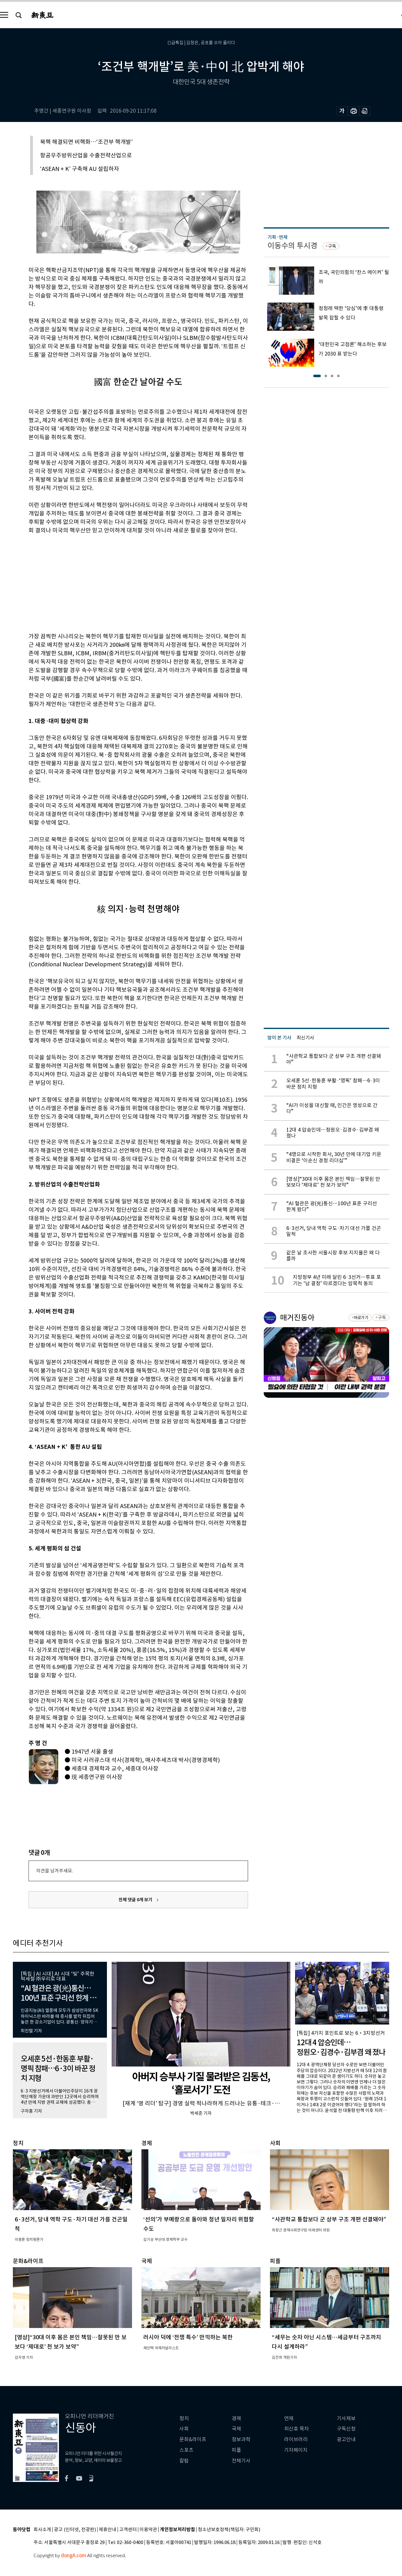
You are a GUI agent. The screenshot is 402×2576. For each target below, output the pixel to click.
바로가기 (361, 1317)
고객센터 (128, 2529)
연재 (289, 2418)
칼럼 (184, 2461)
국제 (236, 2429)
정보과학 (241, 2439)
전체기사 (241, 2461)
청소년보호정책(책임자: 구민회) (229, 2529)
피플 (236, 2450)
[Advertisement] (123, 582)
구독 (332, 246)
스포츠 (186, 2450)
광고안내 (346, 2439)
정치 (184, 2418)
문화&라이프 (192, 2439)
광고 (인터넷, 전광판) (75, 2529)
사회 (184, 2429)
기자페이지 (296, 2450)
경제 (236, 2418)
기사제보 (346, 2418)
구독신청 (346, 2429)
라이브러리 (296, 2439)
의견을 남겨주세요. (54, 1871)
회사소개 (42, 2529)
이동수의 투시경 (292, 246)
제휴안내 (107, 2529)
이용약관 (148, 2529)
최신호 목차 (296, 2429)
